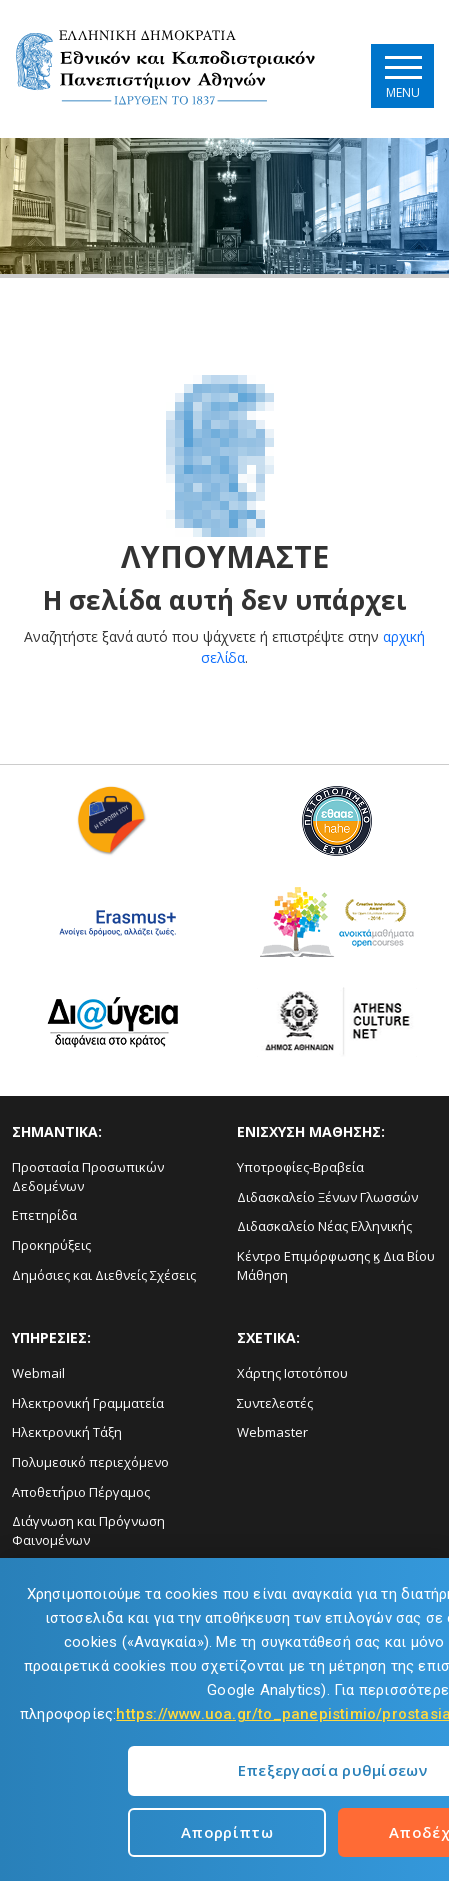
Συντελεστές (275, 1403)
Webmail (38, 1373)
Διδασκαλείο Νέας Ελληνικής (324, 1226)
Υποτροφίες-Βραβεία (300, 1167)
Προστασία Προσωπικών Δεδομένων (88, 1176)
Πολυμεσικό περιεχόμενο (90, 1462)
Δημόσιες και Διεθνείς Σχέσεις (104, 1275)
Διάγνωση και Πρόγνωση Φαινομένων (88, 1530)
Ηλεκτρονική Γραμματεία (88, 1403)
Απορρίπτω (227, 1832)
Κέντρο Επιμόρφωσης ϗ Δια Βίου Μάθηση (336, 1265)
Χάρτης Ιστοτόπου (292, 1373)
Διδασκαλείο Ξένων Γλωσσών (327, 1197)
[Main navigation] (402, 75)
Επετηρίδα (44, 1215)
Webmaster (272, 1432)
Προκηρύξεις (51, 1245)
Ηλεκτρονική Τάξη (67, 1432)
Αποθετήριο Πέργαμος (81, 1492)
